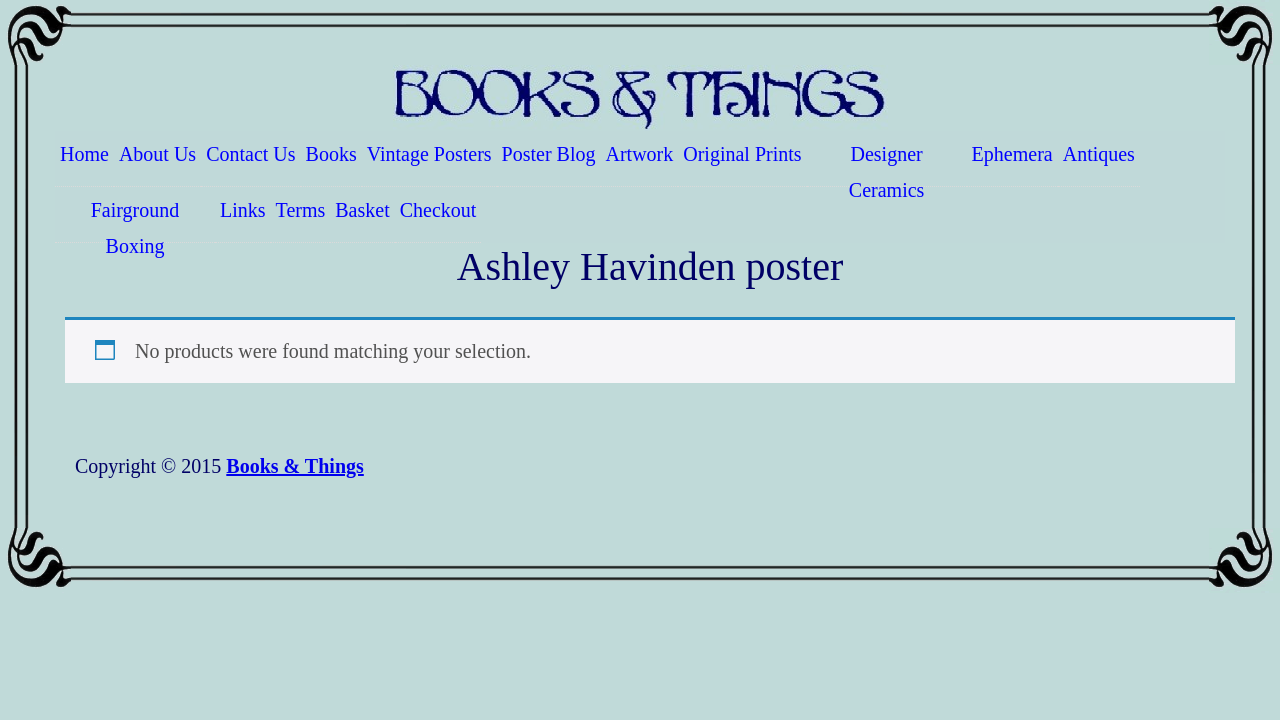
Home (84, 154)
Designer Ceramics (887, 165)
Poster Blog (549, 154)
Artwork (640, 154)
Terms (301, 210)
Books (331, 154)
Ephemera (1012, 154)
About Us (157, 154)
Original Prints (742, 154)
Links (243, 210)
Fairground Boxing (135, 221)
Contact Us (250, 154)
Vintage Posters (429, 154)
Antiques (1099, 154)
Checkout (438, 210)
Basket (362, 210)
